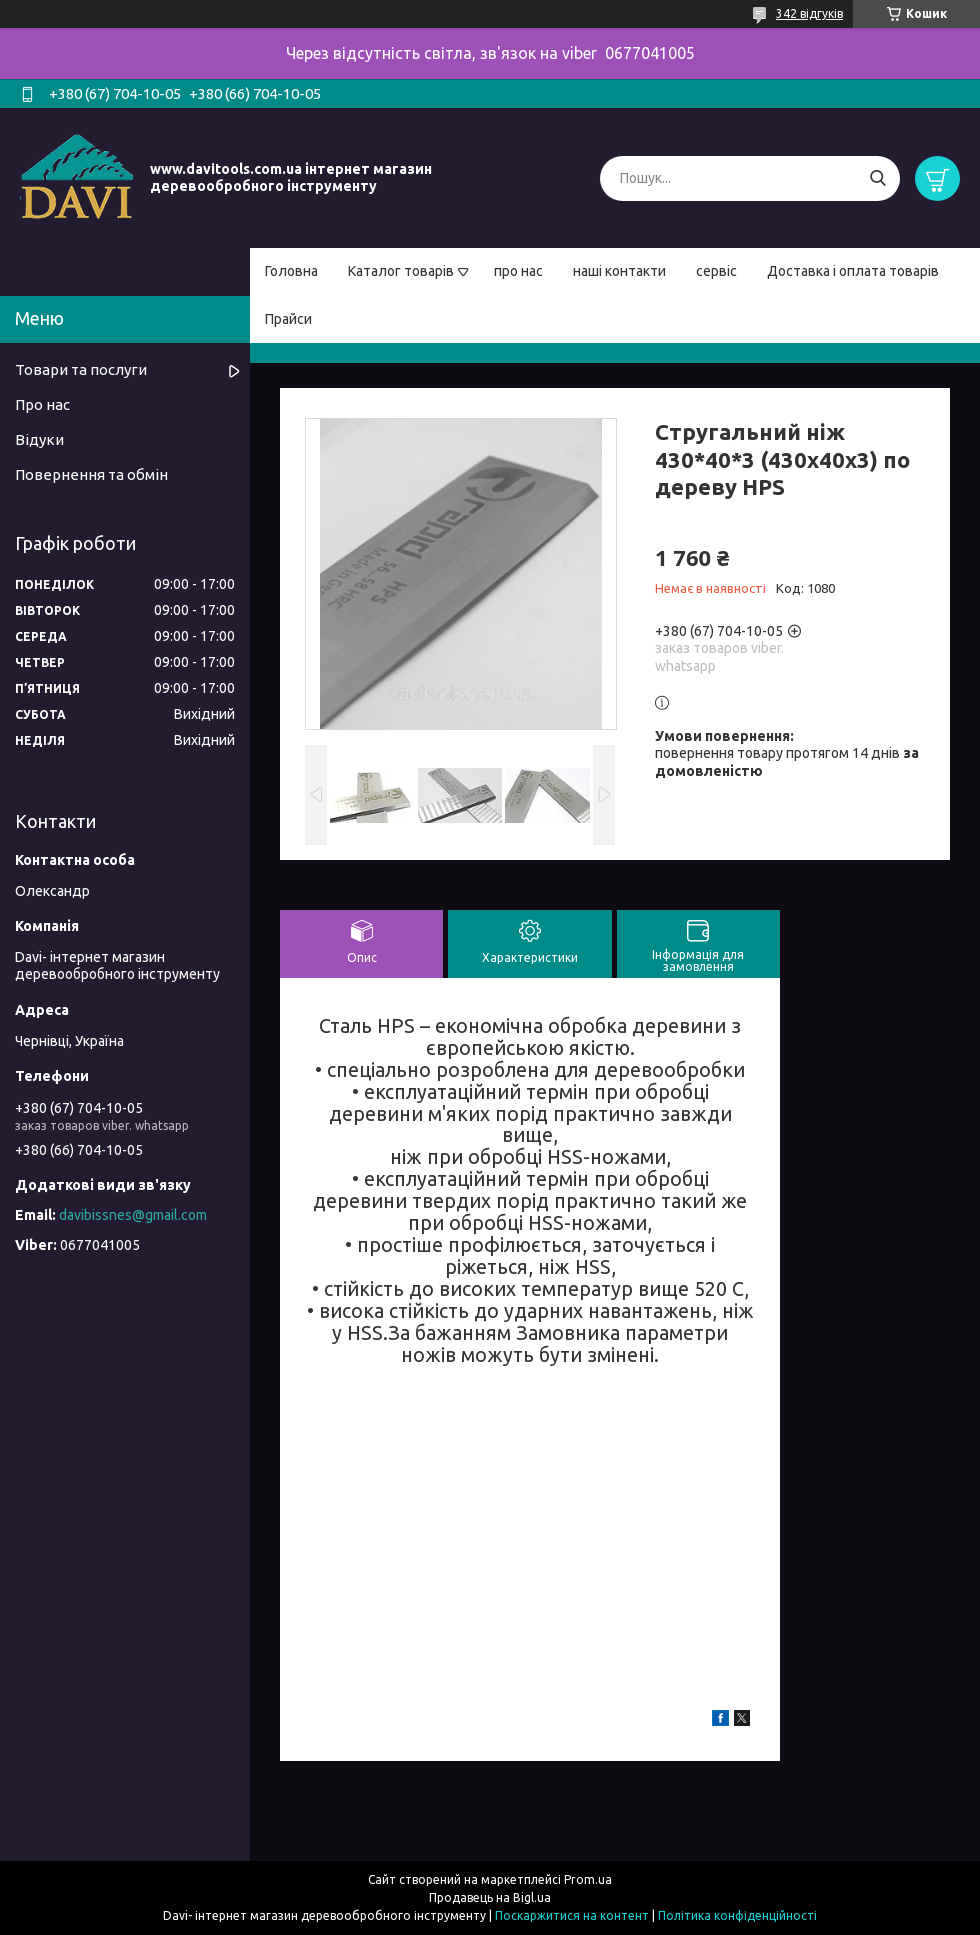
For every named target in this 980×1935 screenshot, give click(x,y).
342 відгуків (809, 13)
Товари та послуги (81, 369)
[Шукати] (877, 178)
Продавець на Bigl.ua (490, 1897)
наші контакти (619, 271)
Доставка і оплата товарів (853, 271)
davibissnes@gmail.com (133, 1215)
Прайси (288, 319)
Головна (291, 271)
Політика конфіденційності (737, 1915)
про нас (518, 271)
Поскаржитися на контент (572, 1915)
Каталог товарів (401, 271)
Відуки (39, 439)
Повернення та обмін (91, 474)
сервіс (716, 271)
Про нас (42, 404)
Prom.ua (588, 1879)
